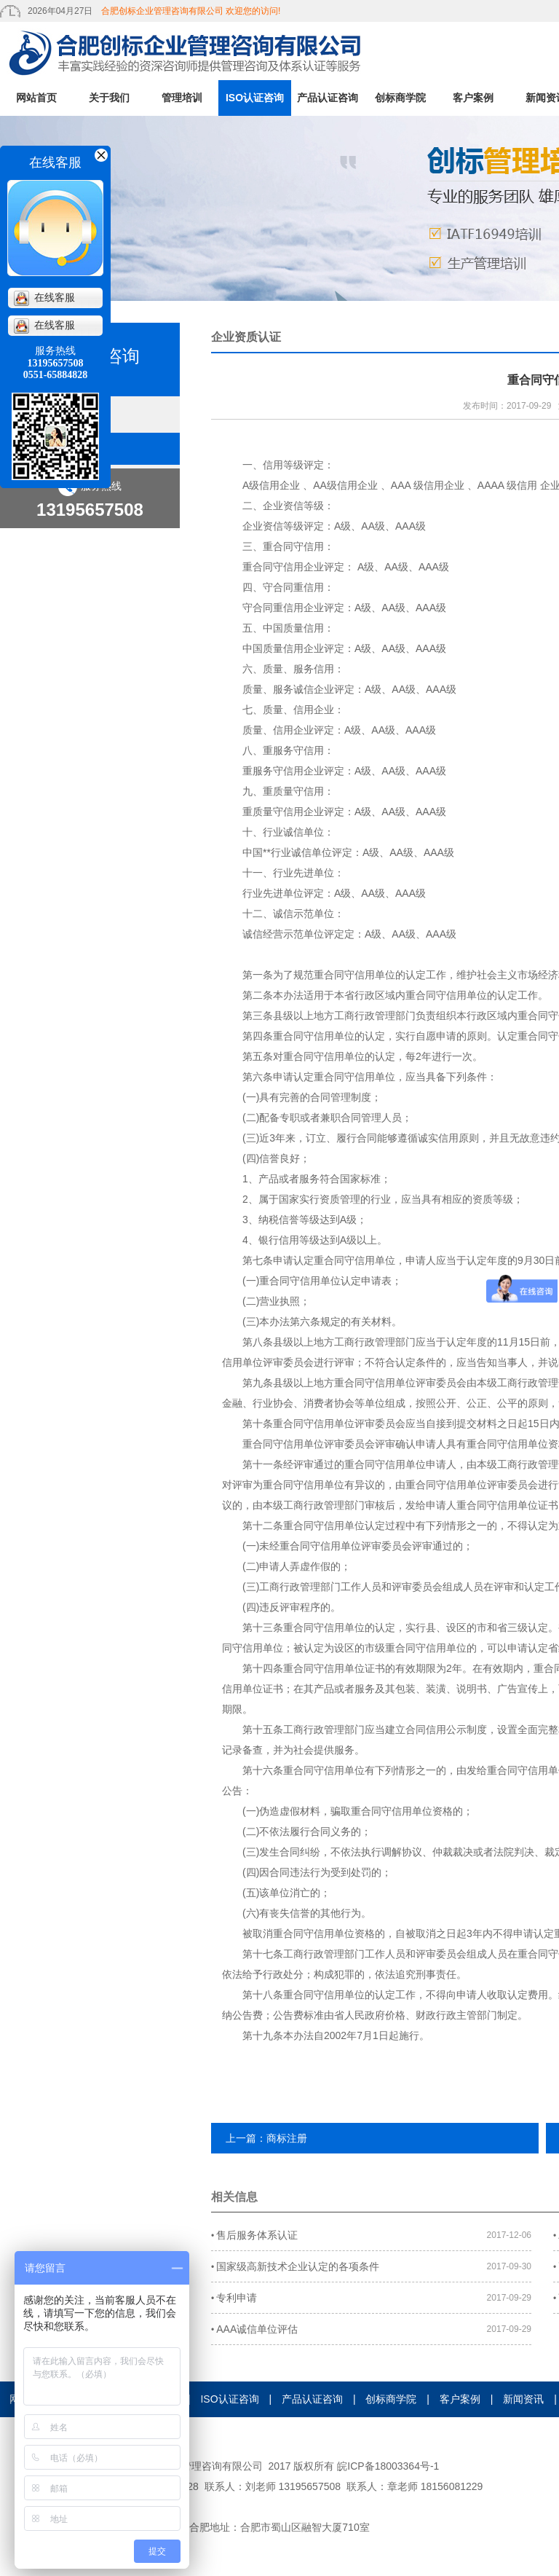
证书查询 (374, 2434)
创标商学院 (400, 97)
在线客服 (44, 297)
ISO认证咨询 (255, 97)
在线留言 (247, 2434)
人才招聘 (311, 2434)
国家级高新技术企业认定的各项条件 (295, 2266)
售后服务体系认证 (254, 2235)
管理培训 (182, 97)
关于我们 (109, 97)
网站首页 (36, 97)
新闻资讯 (523, 2399)
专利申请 (234, 2298)
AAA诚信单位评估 (254, 2329)
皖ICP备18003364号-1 (388, 2466)
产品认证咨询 (327, 97)
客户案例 (473, 97)
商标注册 (286, 2138)
